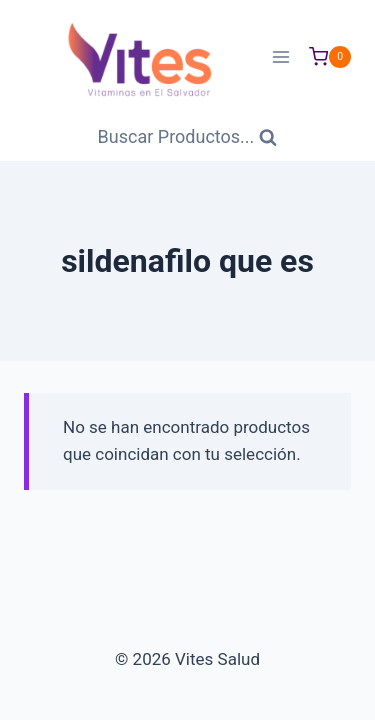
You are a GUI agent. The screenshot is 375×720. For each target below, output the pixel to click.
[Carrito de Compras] (330, 57)
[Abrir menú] (280, 56)
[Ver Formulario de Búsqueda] (188, 137)
